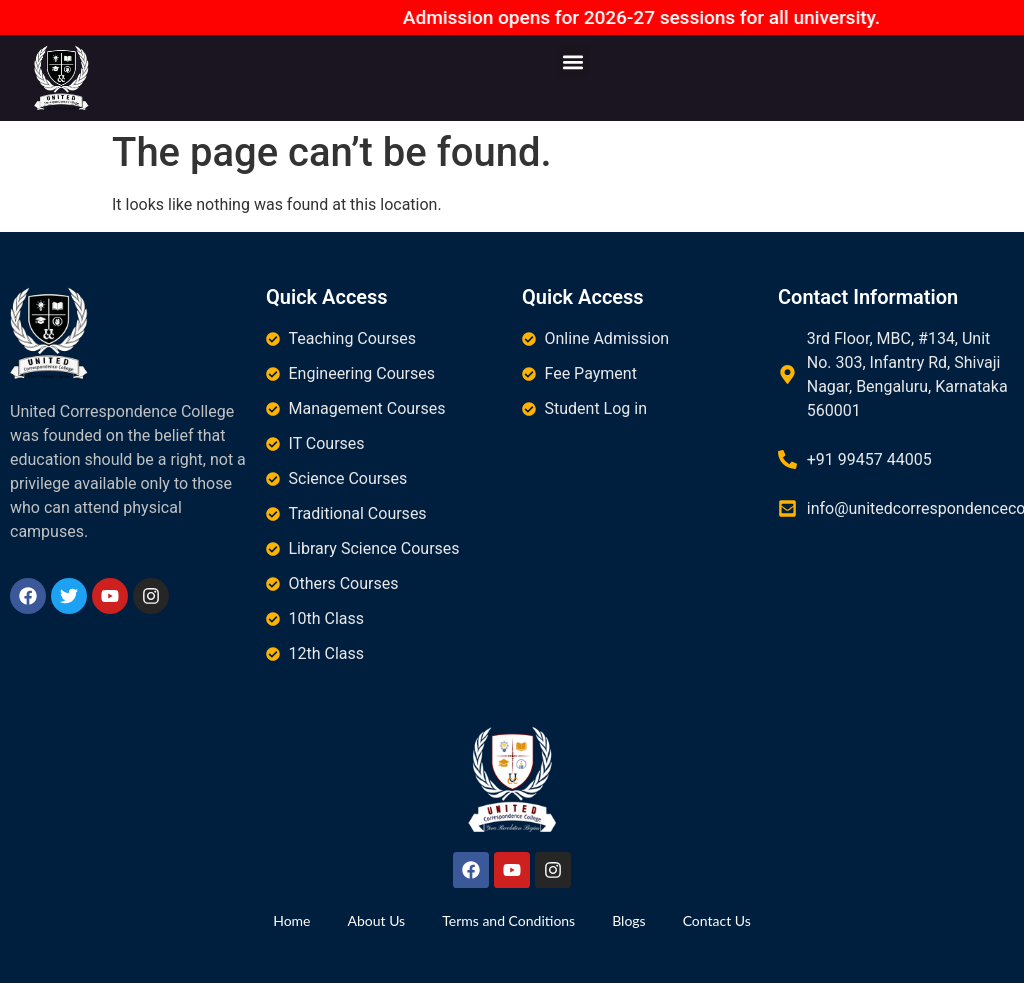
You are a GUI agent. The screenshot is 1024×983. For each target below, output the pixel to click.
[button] (573, 61)
